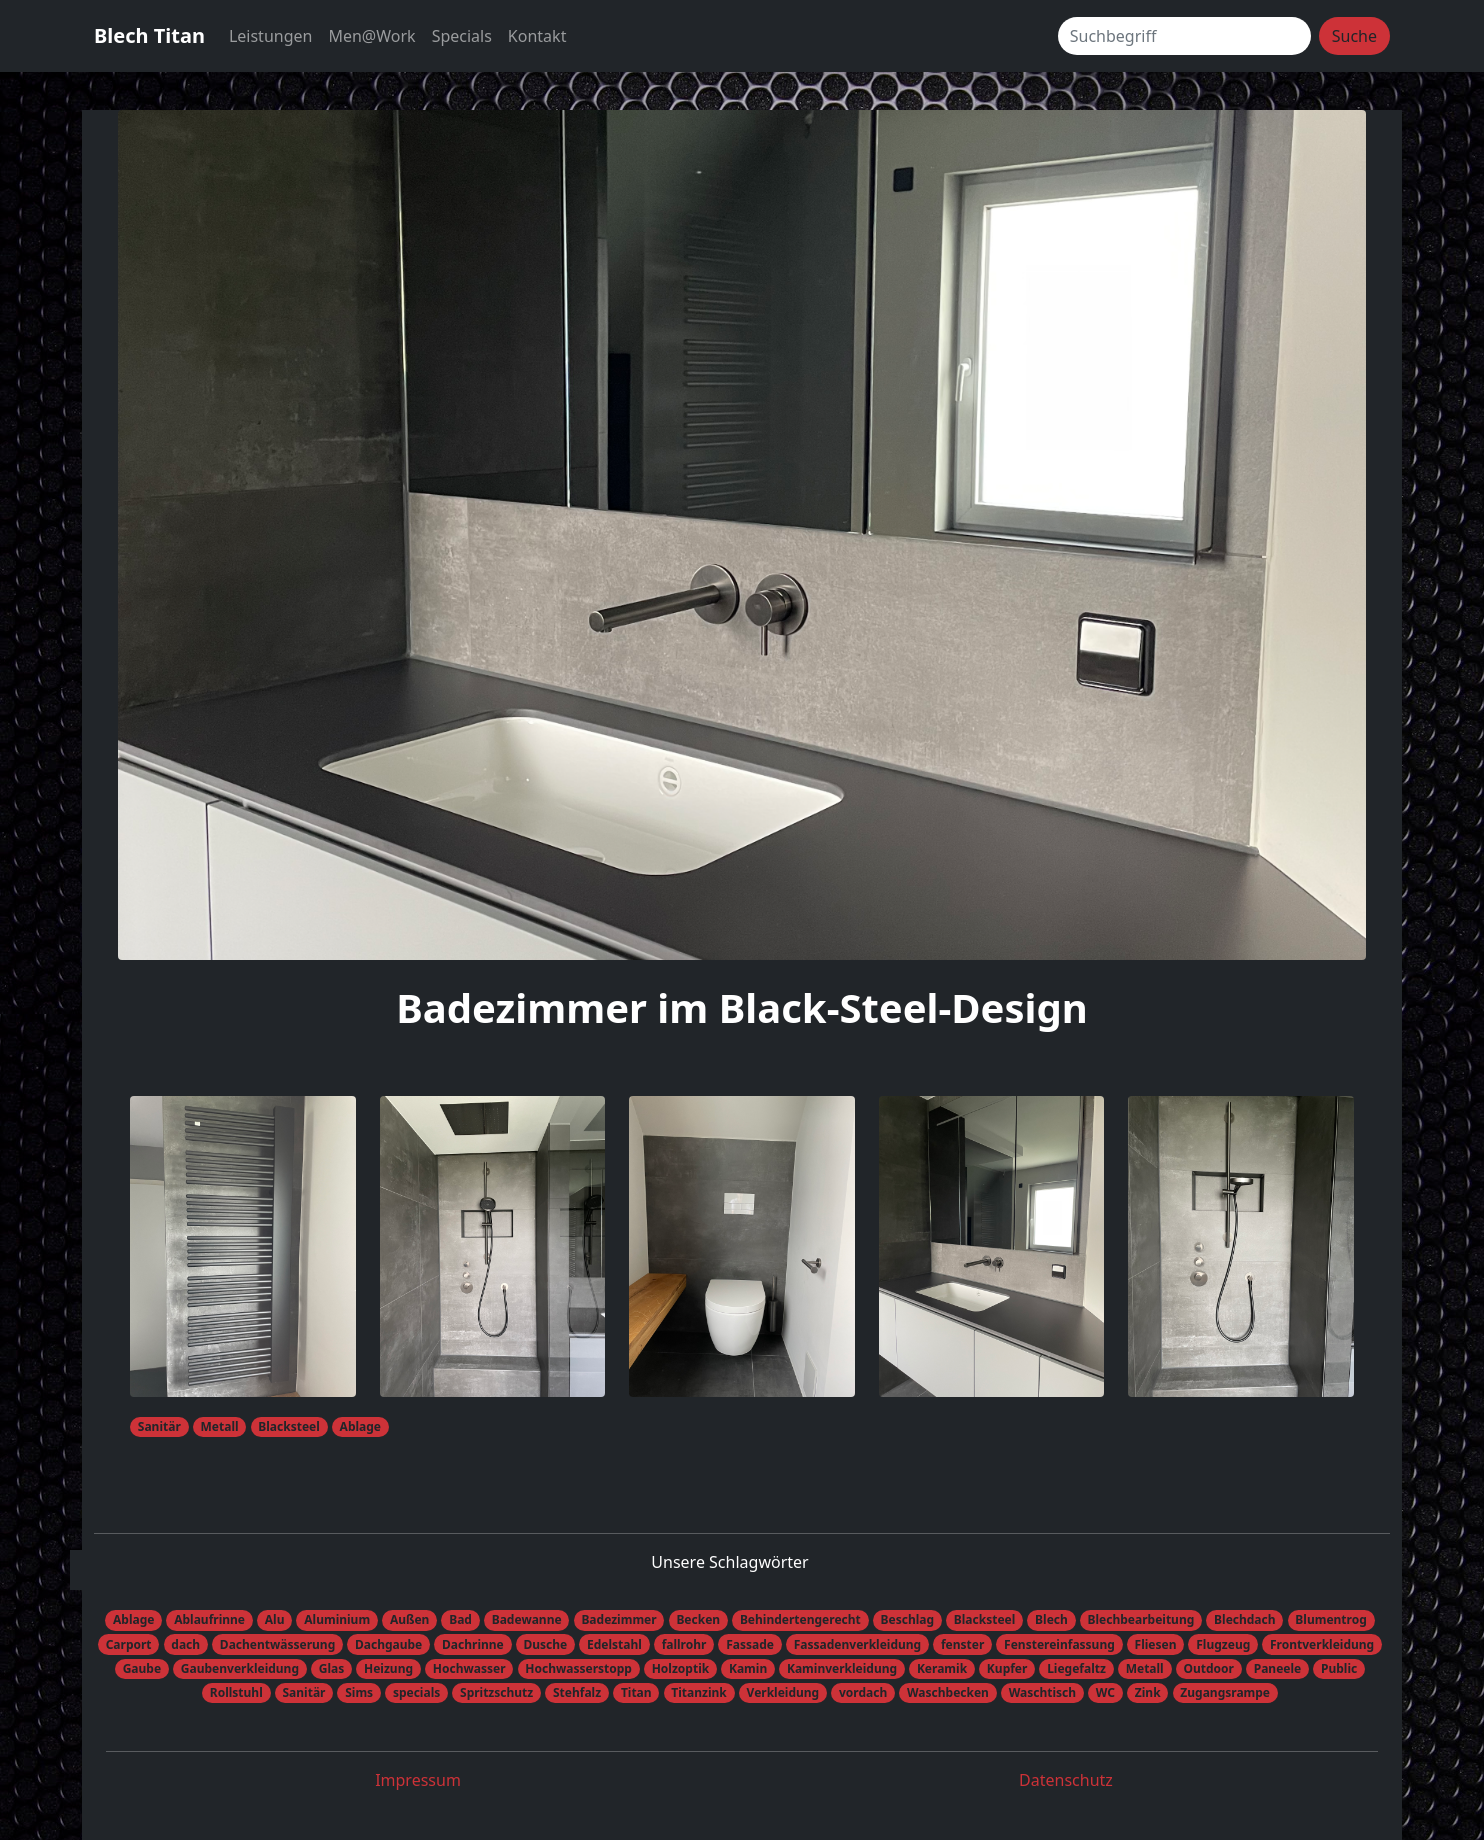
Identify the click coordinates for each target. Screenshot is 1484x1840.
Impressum (418, 1780)
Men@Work (371, 36)
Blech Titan (149, 35)
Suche (1354, 36)
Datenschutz (1066, 1780)
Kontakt (537, 36)
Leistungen (271, 36)
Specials (462, 36)
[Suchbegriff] (1184, 36)
